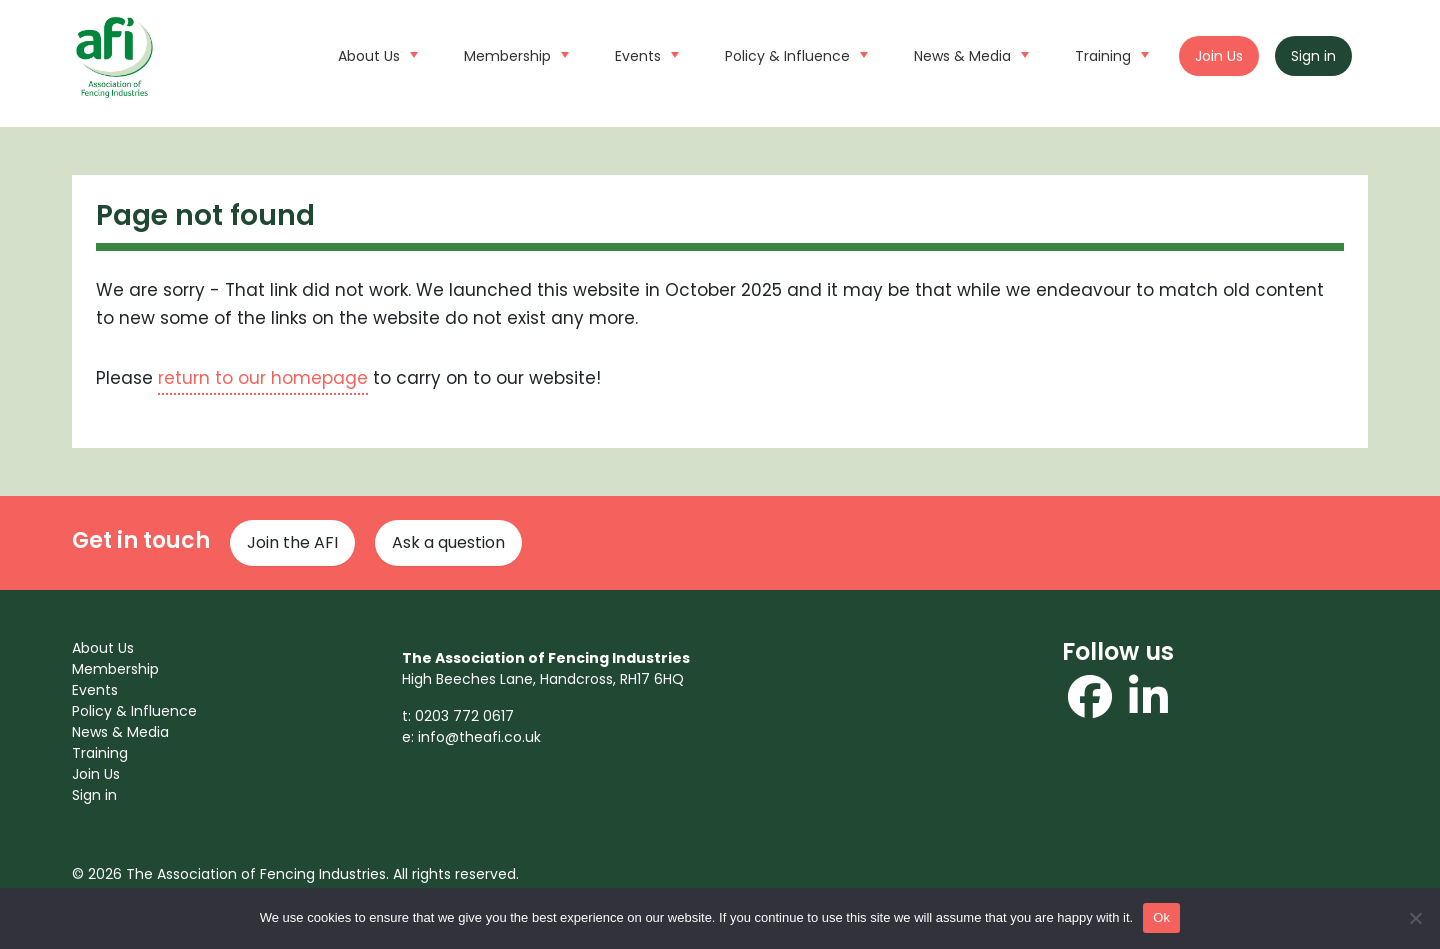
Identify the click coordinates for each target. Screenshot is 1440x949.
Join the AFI (292, 542)
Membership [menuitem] (115, 669)
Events (644, 54)
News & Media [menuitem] (120, 732)
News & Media (969, 54)
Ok (1161, 917)
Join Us (1219, 56)
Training (1109, 54)
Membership (514, 54)
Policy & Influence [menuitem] (134, 711)
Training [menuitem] (100, 753)
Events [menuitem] (95, 690)
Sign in (1313, 56)
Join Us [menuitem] (96, 774)
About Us (375, 54)
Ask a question (448, 542)
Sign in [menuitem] (94, 795)
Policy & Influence (794, 54)
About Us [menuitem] (103, 648)
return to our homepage (263, 378)
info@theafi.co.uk (479, 737)
